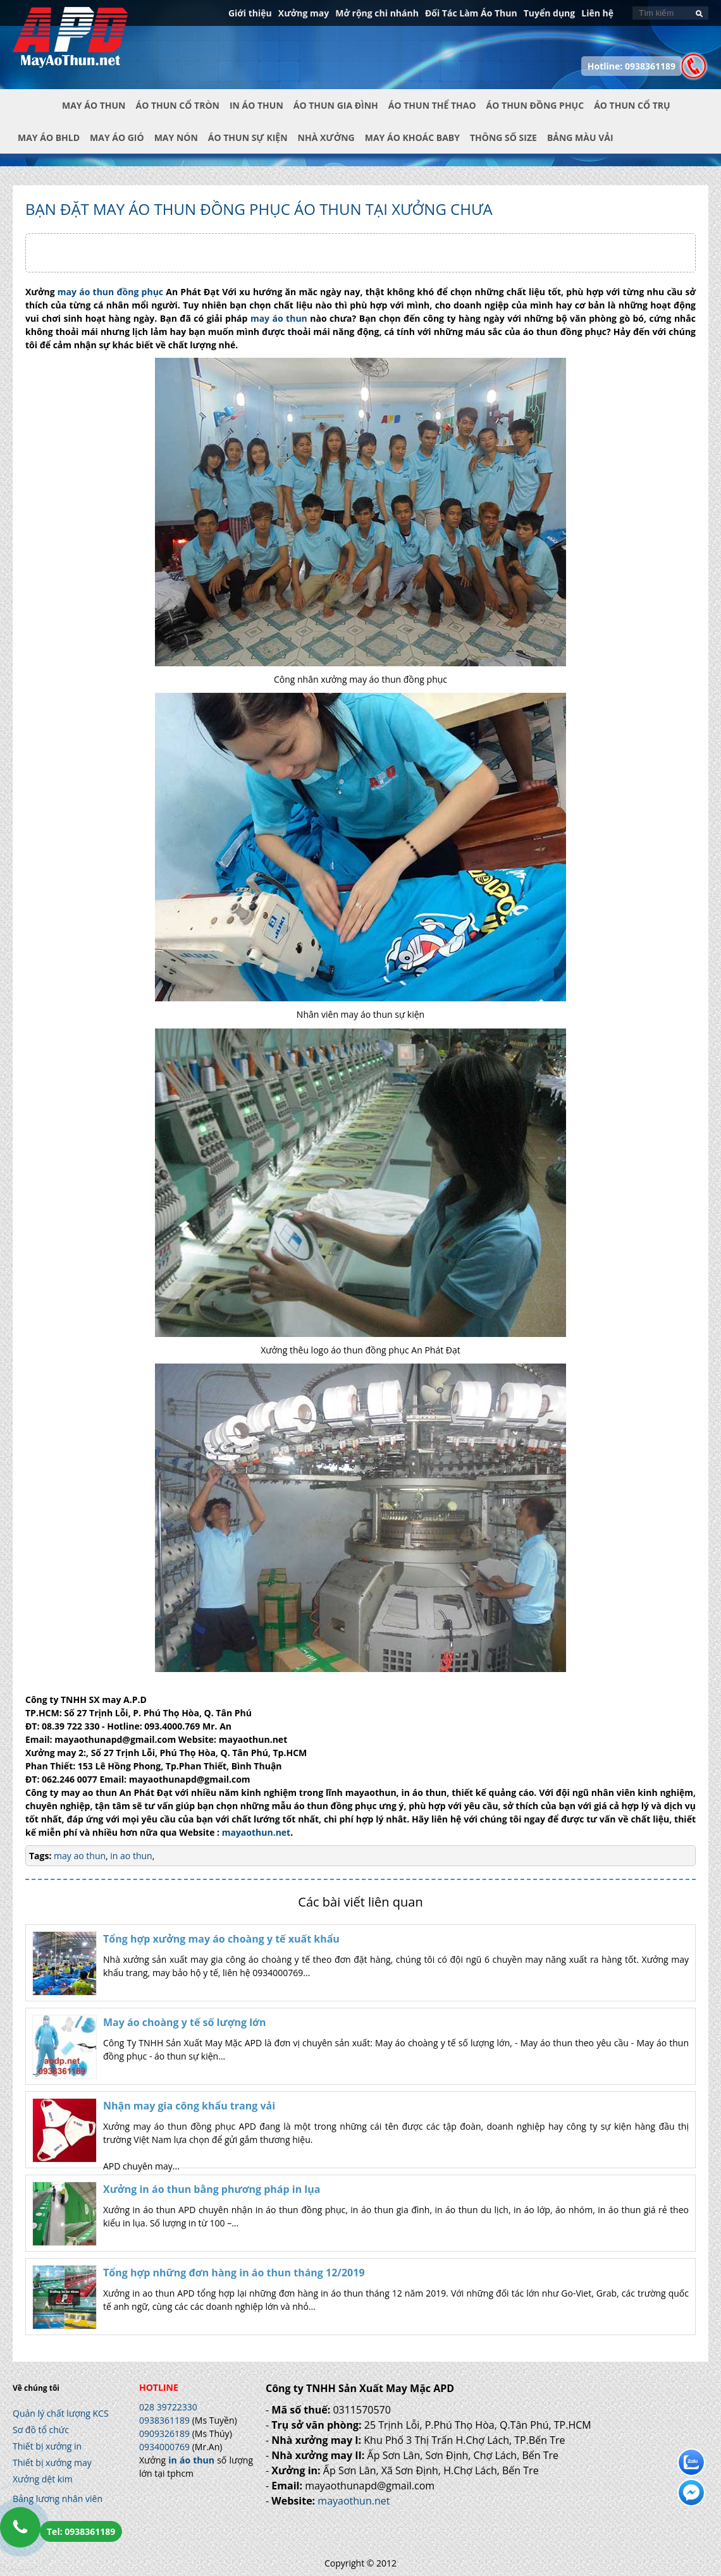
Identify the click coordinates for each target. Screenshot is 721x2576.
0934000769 (164, 2447)
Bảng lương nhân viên (57, 2499)
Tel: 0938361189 (81, 2531)
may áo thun (278, 318)
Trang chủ (37, 116)
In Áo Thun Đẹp (70, 43)
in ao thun (130, 1856)
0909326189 (164, 2433)
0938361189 (164, 2420)
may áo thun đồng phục (109, 292)
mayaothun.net (256, 1832)
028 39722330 (168, 2407)
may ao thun (80, 1856)
